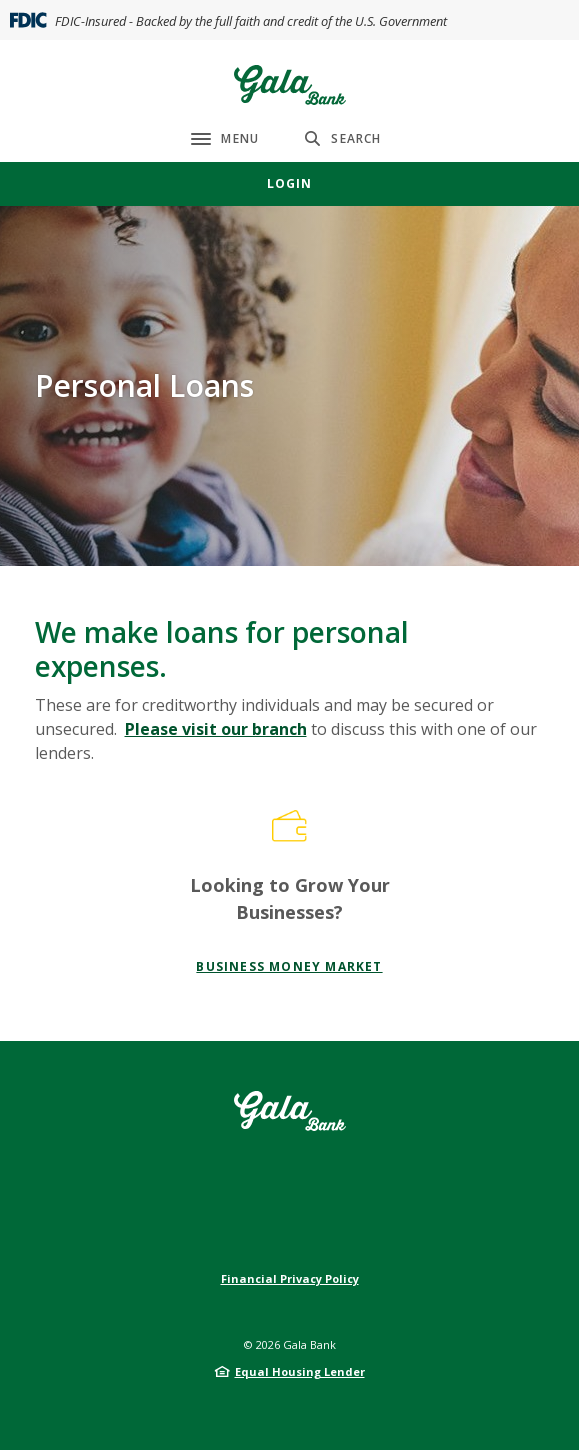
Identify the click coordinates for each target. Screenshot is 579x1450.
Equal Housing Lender (300, 1371)
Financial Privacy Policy (290, 1278)
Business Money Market (289, 966)
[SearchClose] (343, 138)
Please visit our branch (216, 729)
